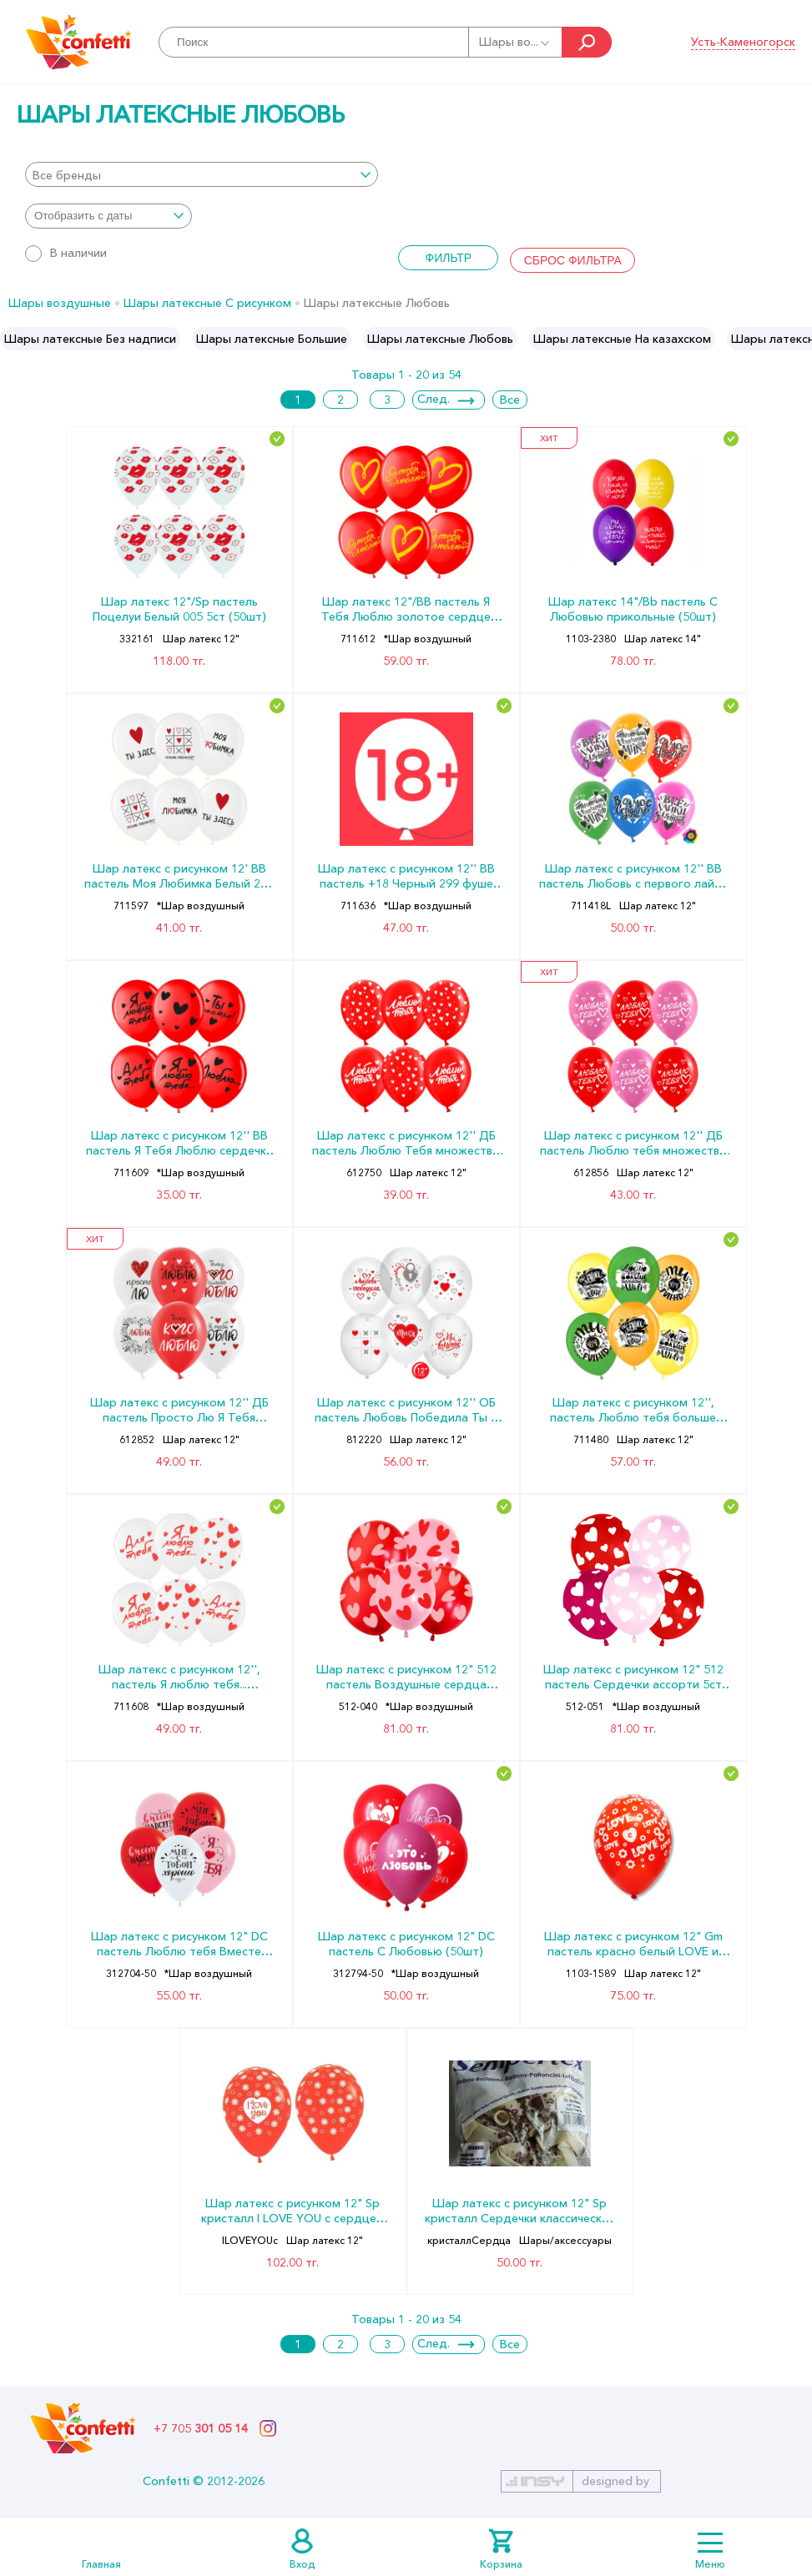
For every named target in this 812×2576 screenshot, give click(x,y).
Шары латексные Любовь (440, 338)
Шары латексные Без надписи (90, 338)
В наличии (66, 252)
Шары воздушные (59, 302)
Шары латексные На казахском (622, 338)
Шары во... (515, 41)
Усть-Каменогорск (743, 41)
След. (433, 398)
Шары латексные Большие (271, 338)
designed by (615, 2480)
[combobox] (201, 174)
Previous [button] (14, 339)
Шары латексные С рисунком (207, 302)
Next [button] (798, 339)
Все (510, 399)
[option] (90, 338)
